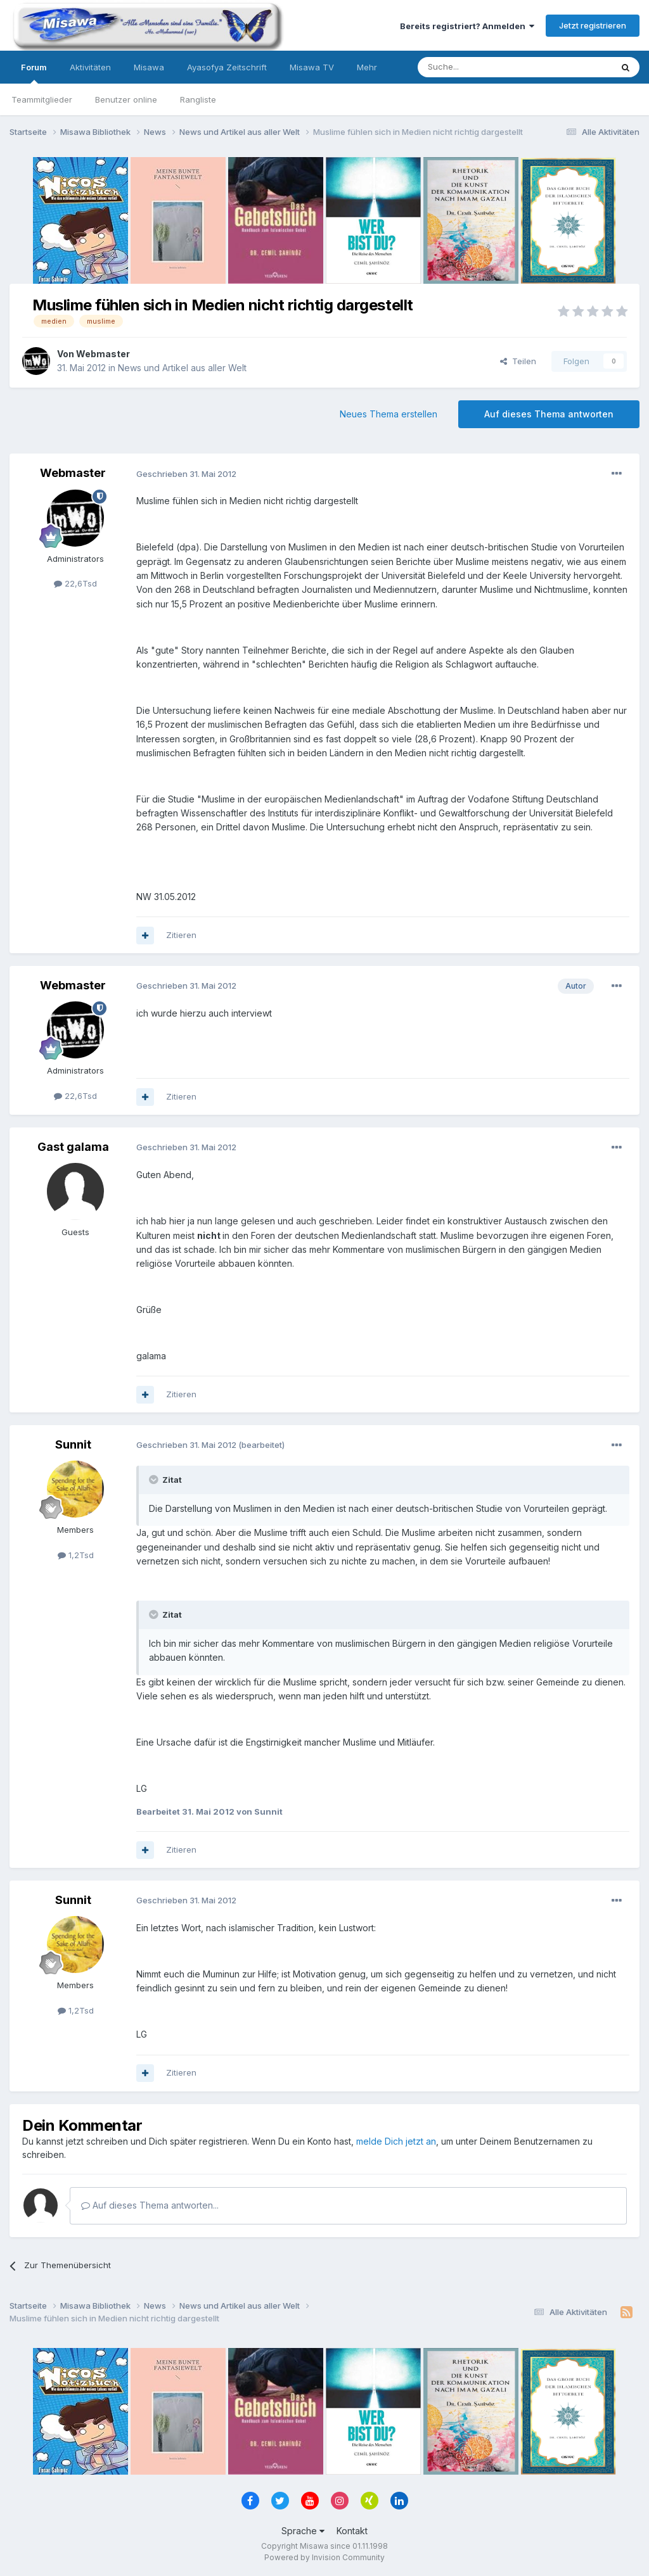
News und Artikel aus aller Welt (182, 367)
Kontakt (352, 2530)
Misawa (149, 67)
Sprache (302, 2530)
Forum (34, 73)
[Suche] (475, 67)
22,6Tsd (75, 583)
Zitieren (181, 935)
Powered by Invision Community (324, 2557)
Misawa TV (312, 67)
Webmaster (103, 353)
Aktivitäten (90, 67)
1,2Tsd (76, 1555)
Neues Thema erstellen (388, 414)
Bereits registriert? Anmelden (467, 26)
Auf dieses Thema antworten (549, 414)
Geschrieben (186, 474)
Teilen (518, 361)
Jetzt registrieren (592, 25)
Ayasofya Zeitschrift (227, 67)
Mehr (367, 67)
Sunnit (73, 1444)
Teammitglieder (41, 99)
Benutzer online (126, 99)
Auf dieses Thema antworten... (150, 2205)
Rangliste (198, 99)
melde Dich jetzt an (396, 2141)
